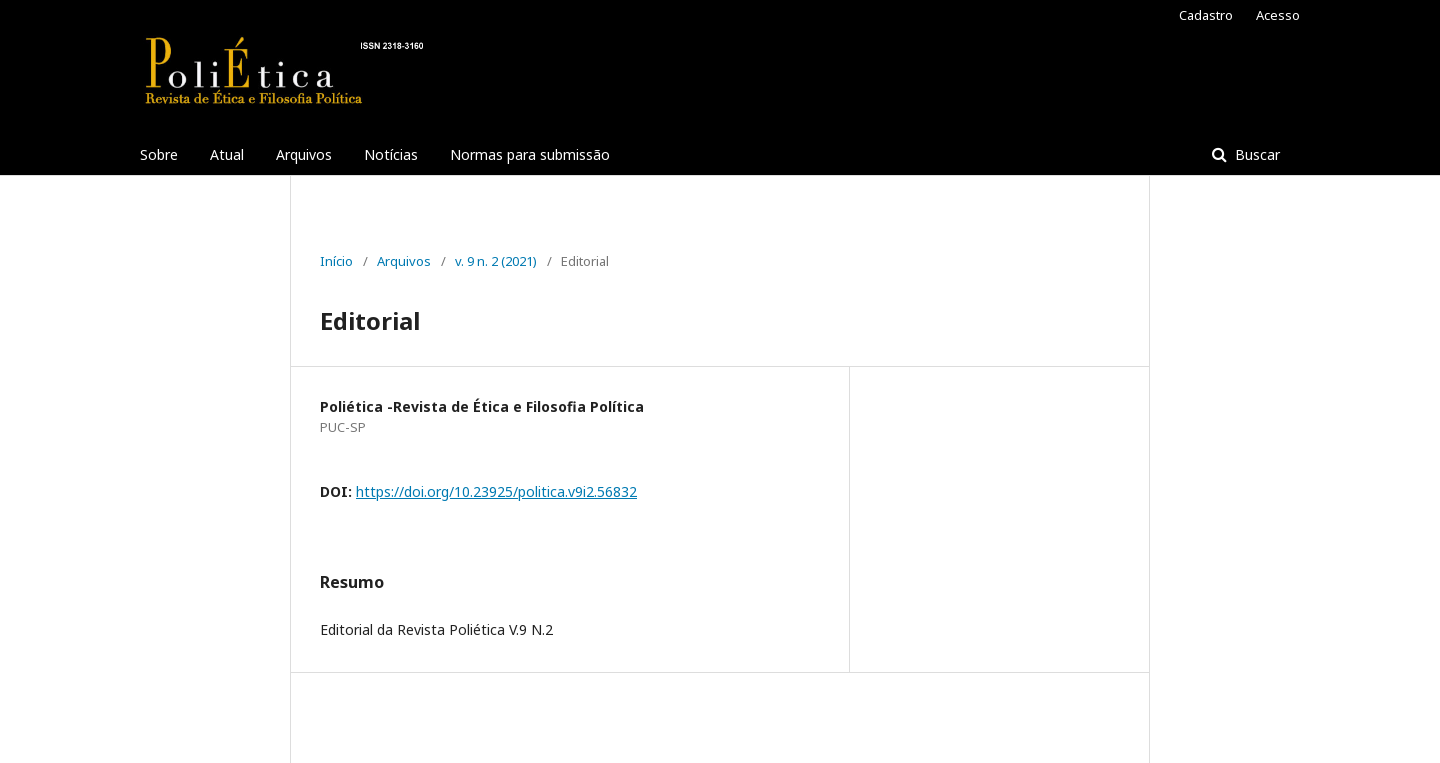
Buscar (1255, 154)
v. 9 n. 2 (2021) (496, 261)
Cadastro (1206, 15)
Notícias (391, 154)
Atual (227, 154)
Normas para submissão (530, 154)
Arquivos (304, 154)
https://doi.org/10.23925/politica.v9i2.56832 (496, 491)
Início (336, 261)
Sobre (159, 154)
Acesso (1278, 15)
